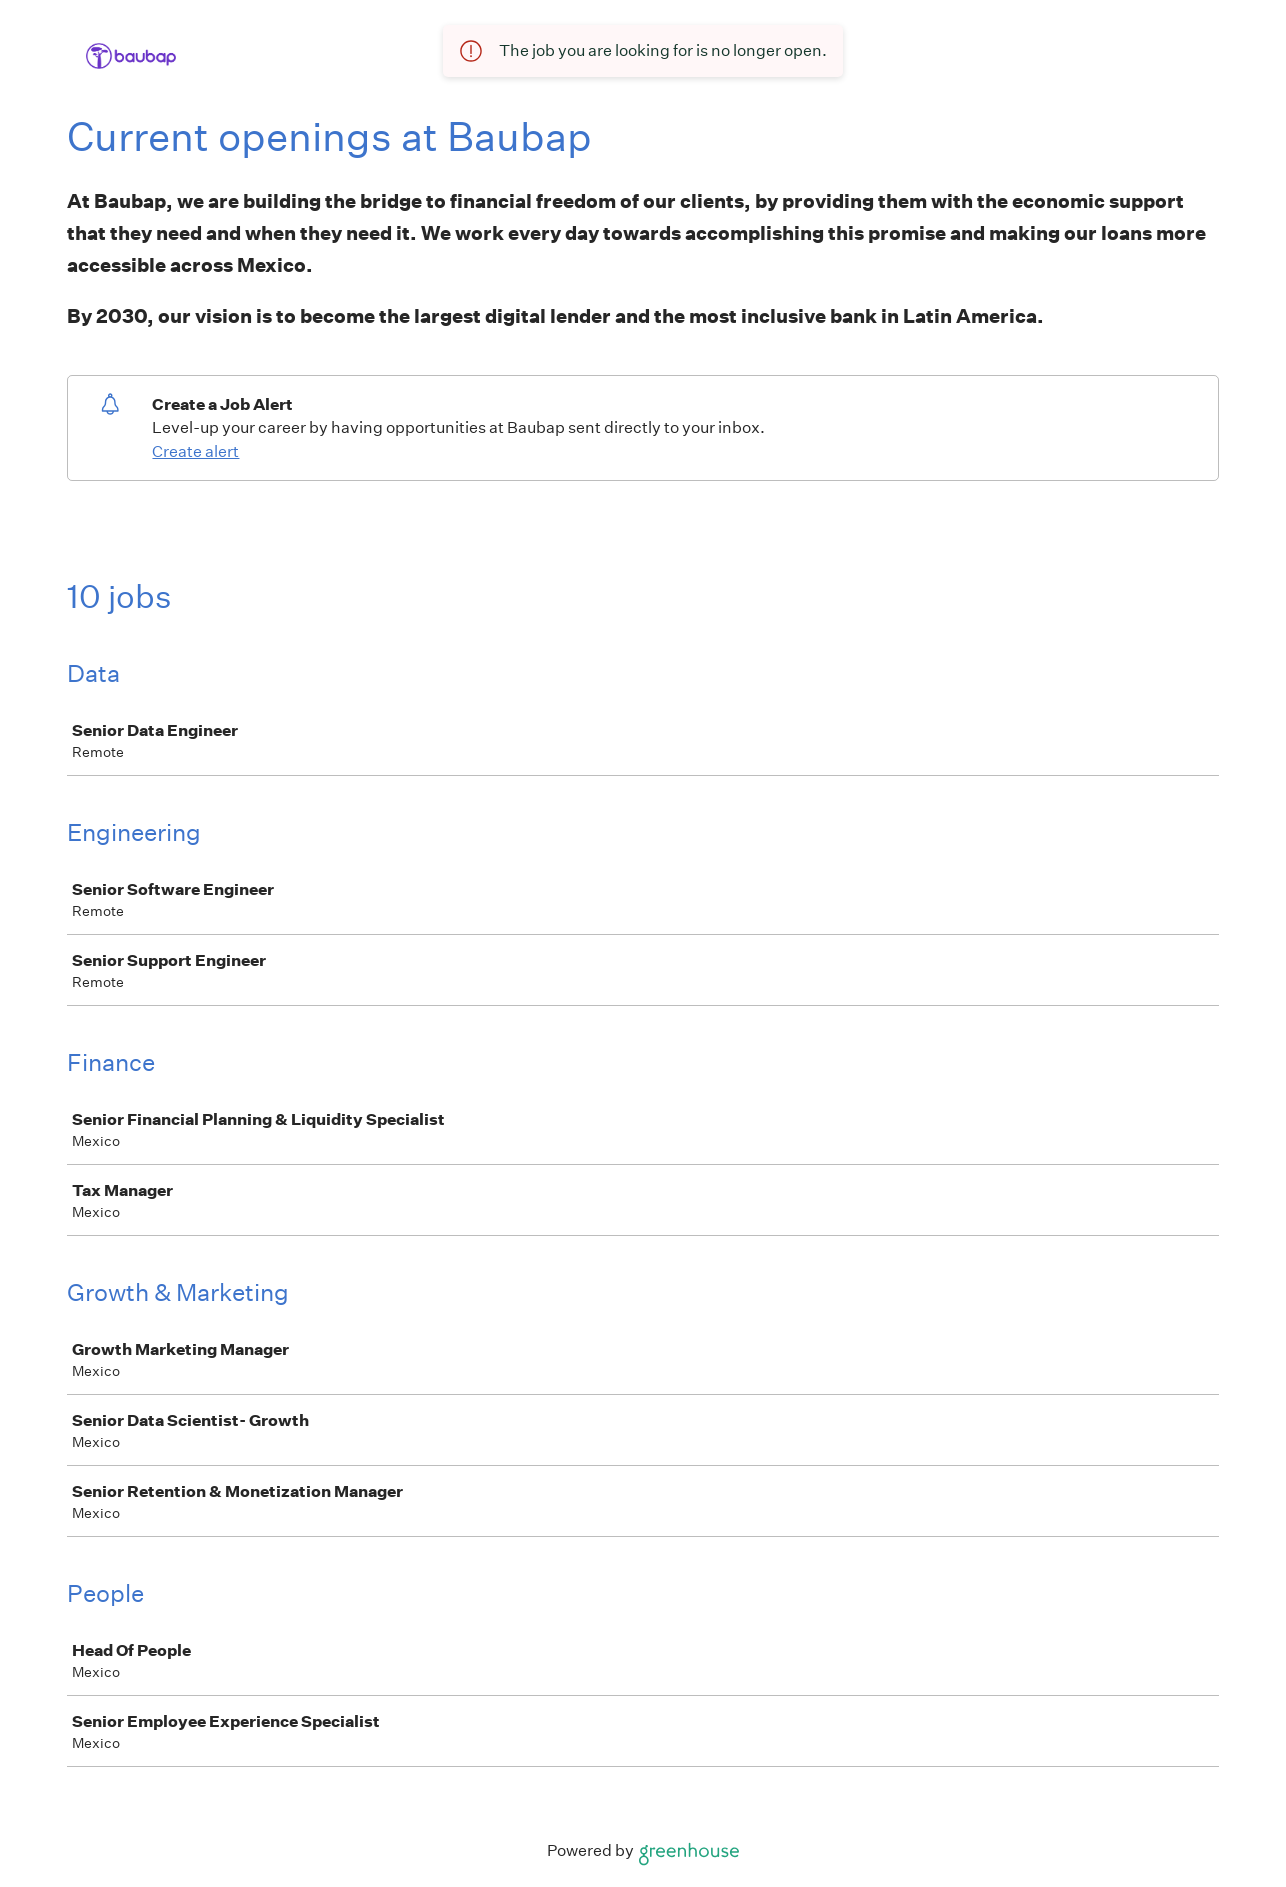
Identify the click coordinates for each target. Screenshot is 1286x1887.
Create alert (195, 451)
